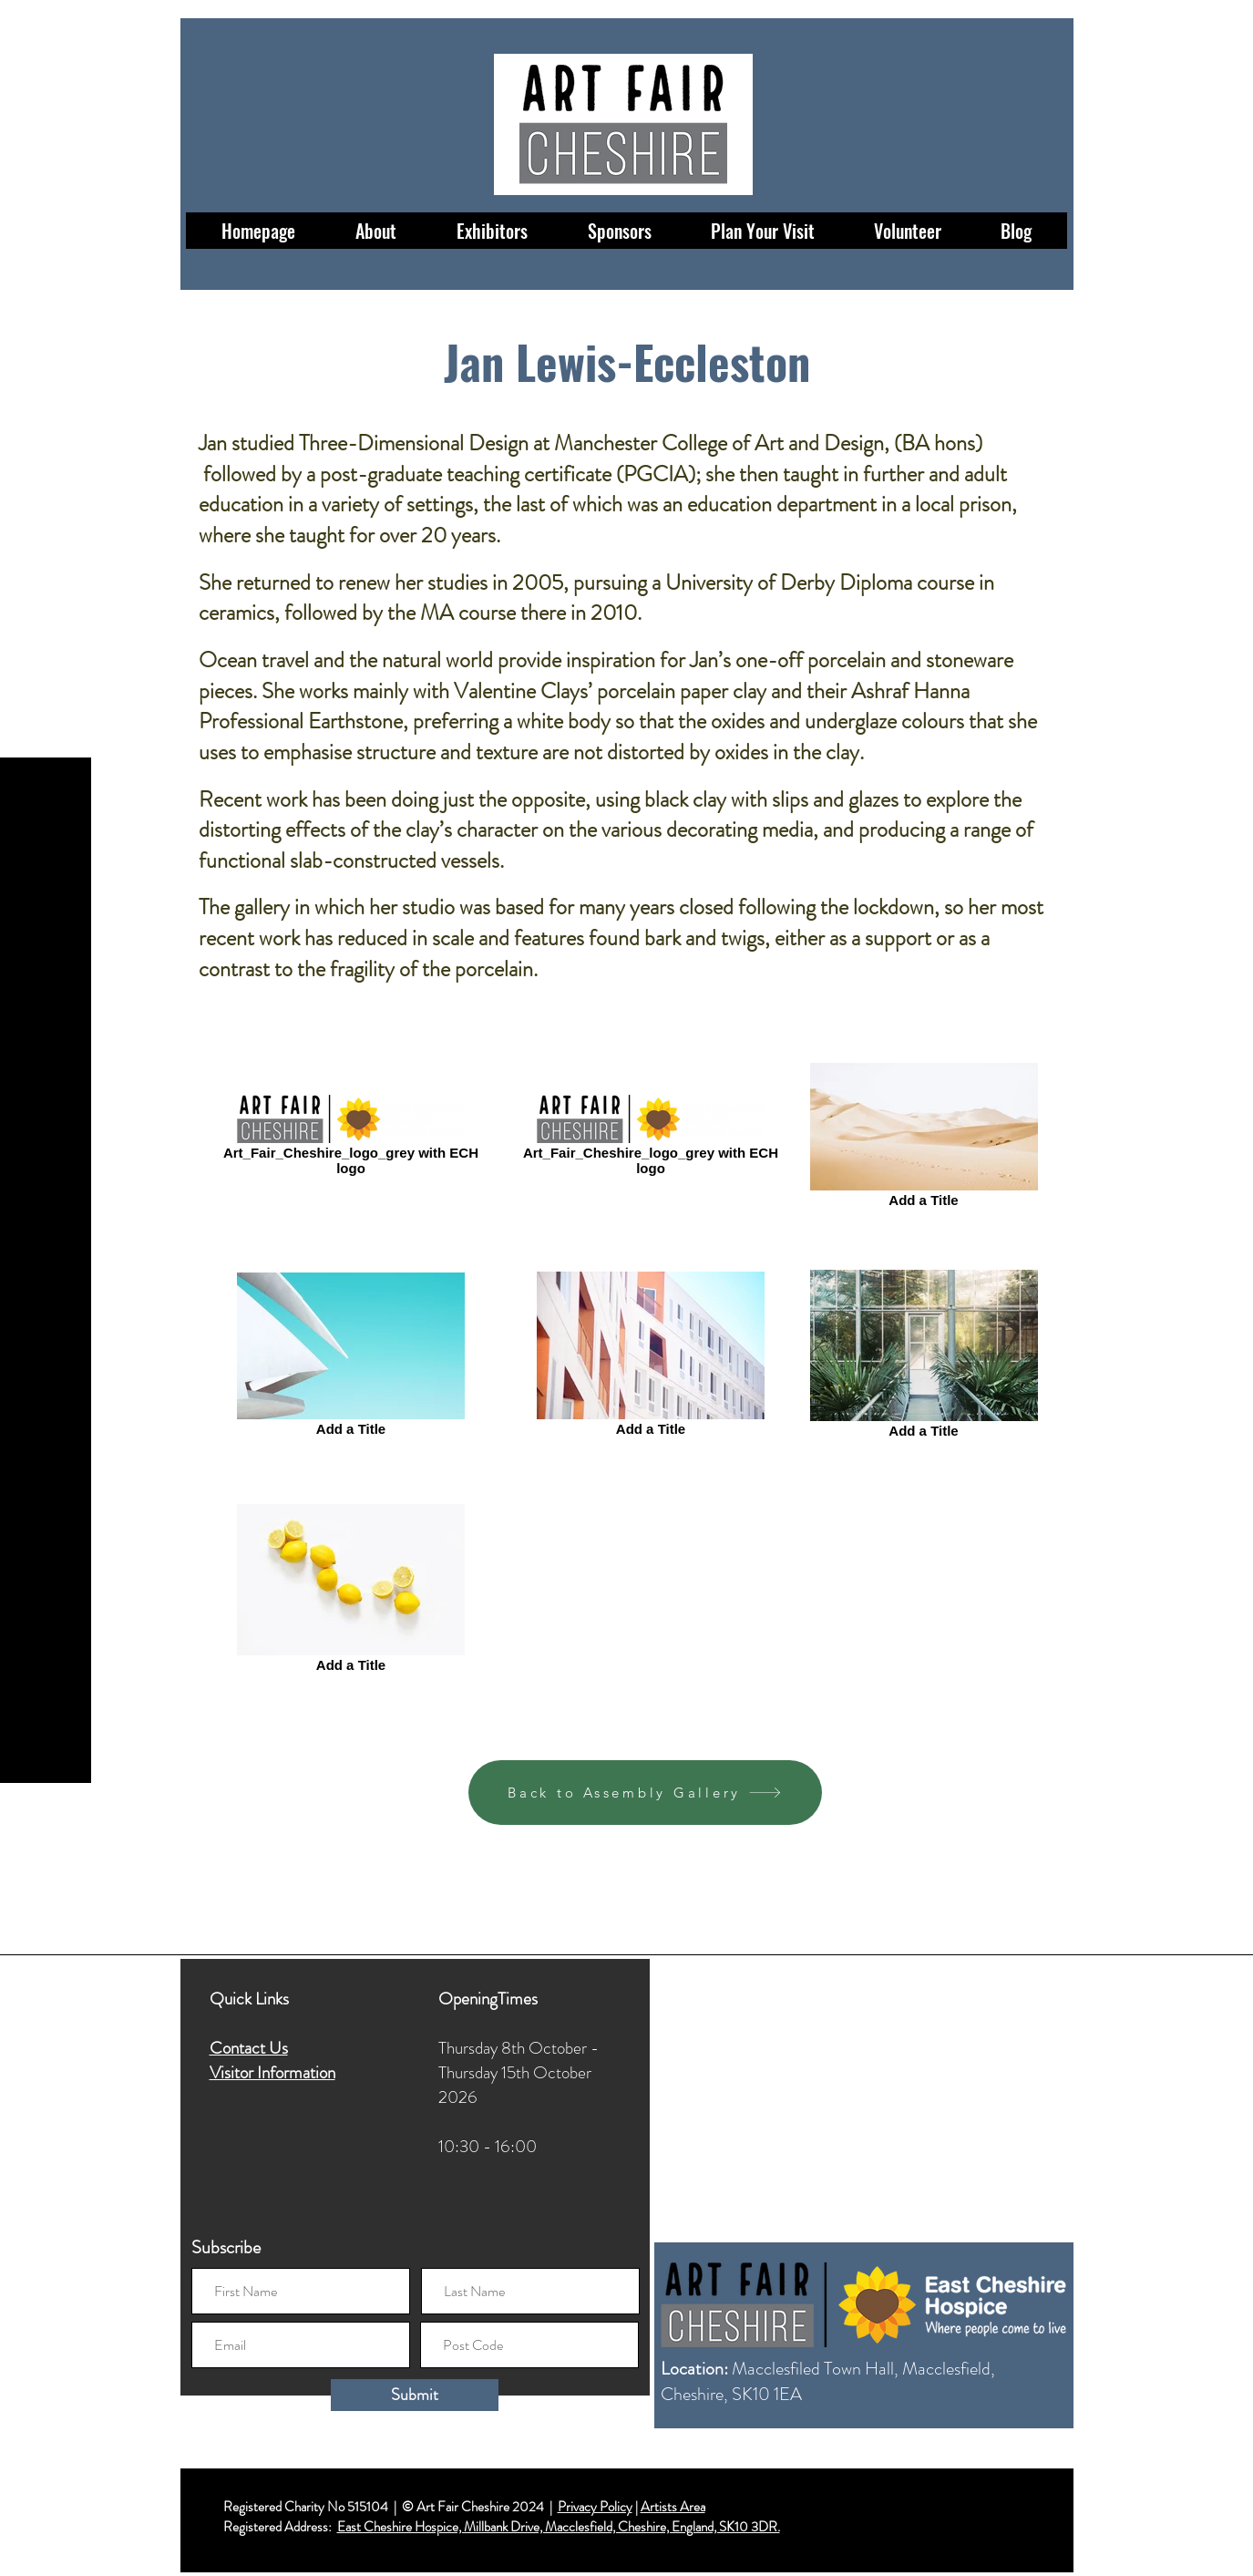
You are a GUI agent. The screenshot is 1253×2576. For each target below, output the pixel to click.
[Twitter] (46, 2514)
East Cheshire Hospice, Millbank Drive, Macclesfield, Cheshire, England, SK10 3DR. (558, 2527)
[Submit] (414, 2395)
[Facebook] (46, 2450)
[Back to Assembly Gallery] (645, 1792)
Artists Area (673, 2507)
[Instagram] (46, 2482)
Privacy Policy (595, 2507)
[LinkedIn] (46, 2546)
